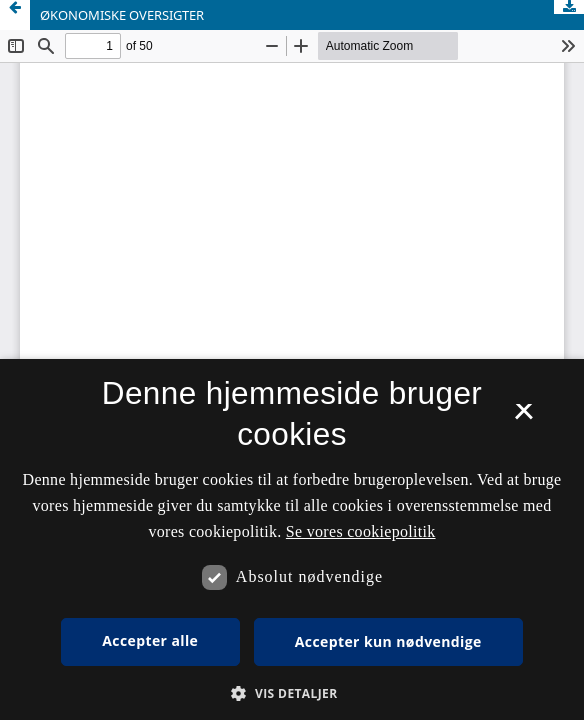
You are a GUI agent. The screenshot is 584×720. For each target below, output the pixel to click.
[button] (291, 693)
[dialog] (292, 539)
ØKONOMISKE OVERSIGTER (122, 15)
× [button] (523, 418)
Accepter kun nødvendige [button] (388, 641)
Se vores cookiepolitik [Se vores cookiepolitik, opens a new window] (361, 531)
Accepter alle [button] (150, 640)
